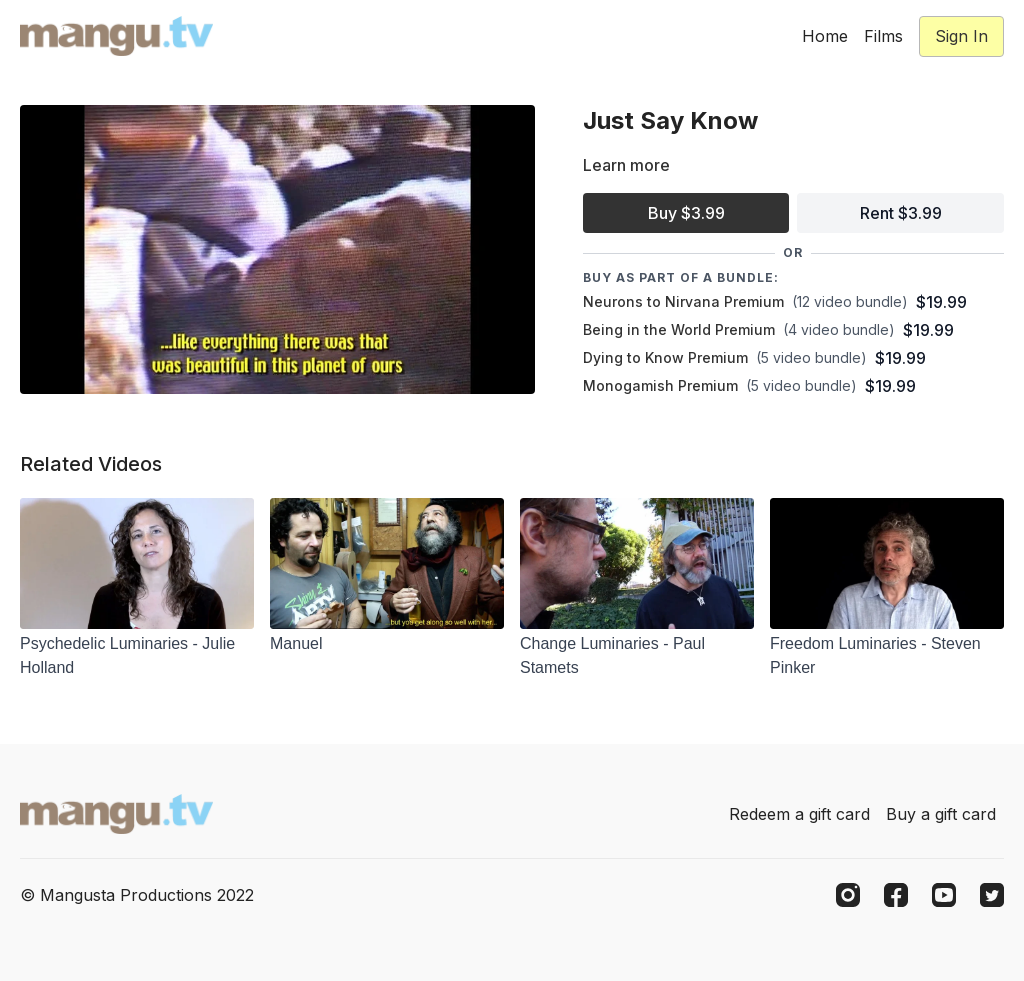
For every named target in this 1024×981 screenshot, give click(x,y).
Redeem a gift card (799, 814)
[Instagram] (848, 895)
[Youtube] (944, 895)
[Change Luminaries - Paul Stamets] (637, 656)
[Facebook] (896, 895)
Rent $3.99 (901, 213)
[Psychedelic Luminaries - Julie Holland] (137, 656)
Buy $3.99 (686, 213)
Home (825, 36)
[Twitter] (992, 895)
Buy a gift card (941, 814)
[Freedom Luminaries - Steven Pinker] (887, 656)
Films (883, 36)
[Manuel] (387, 644)
